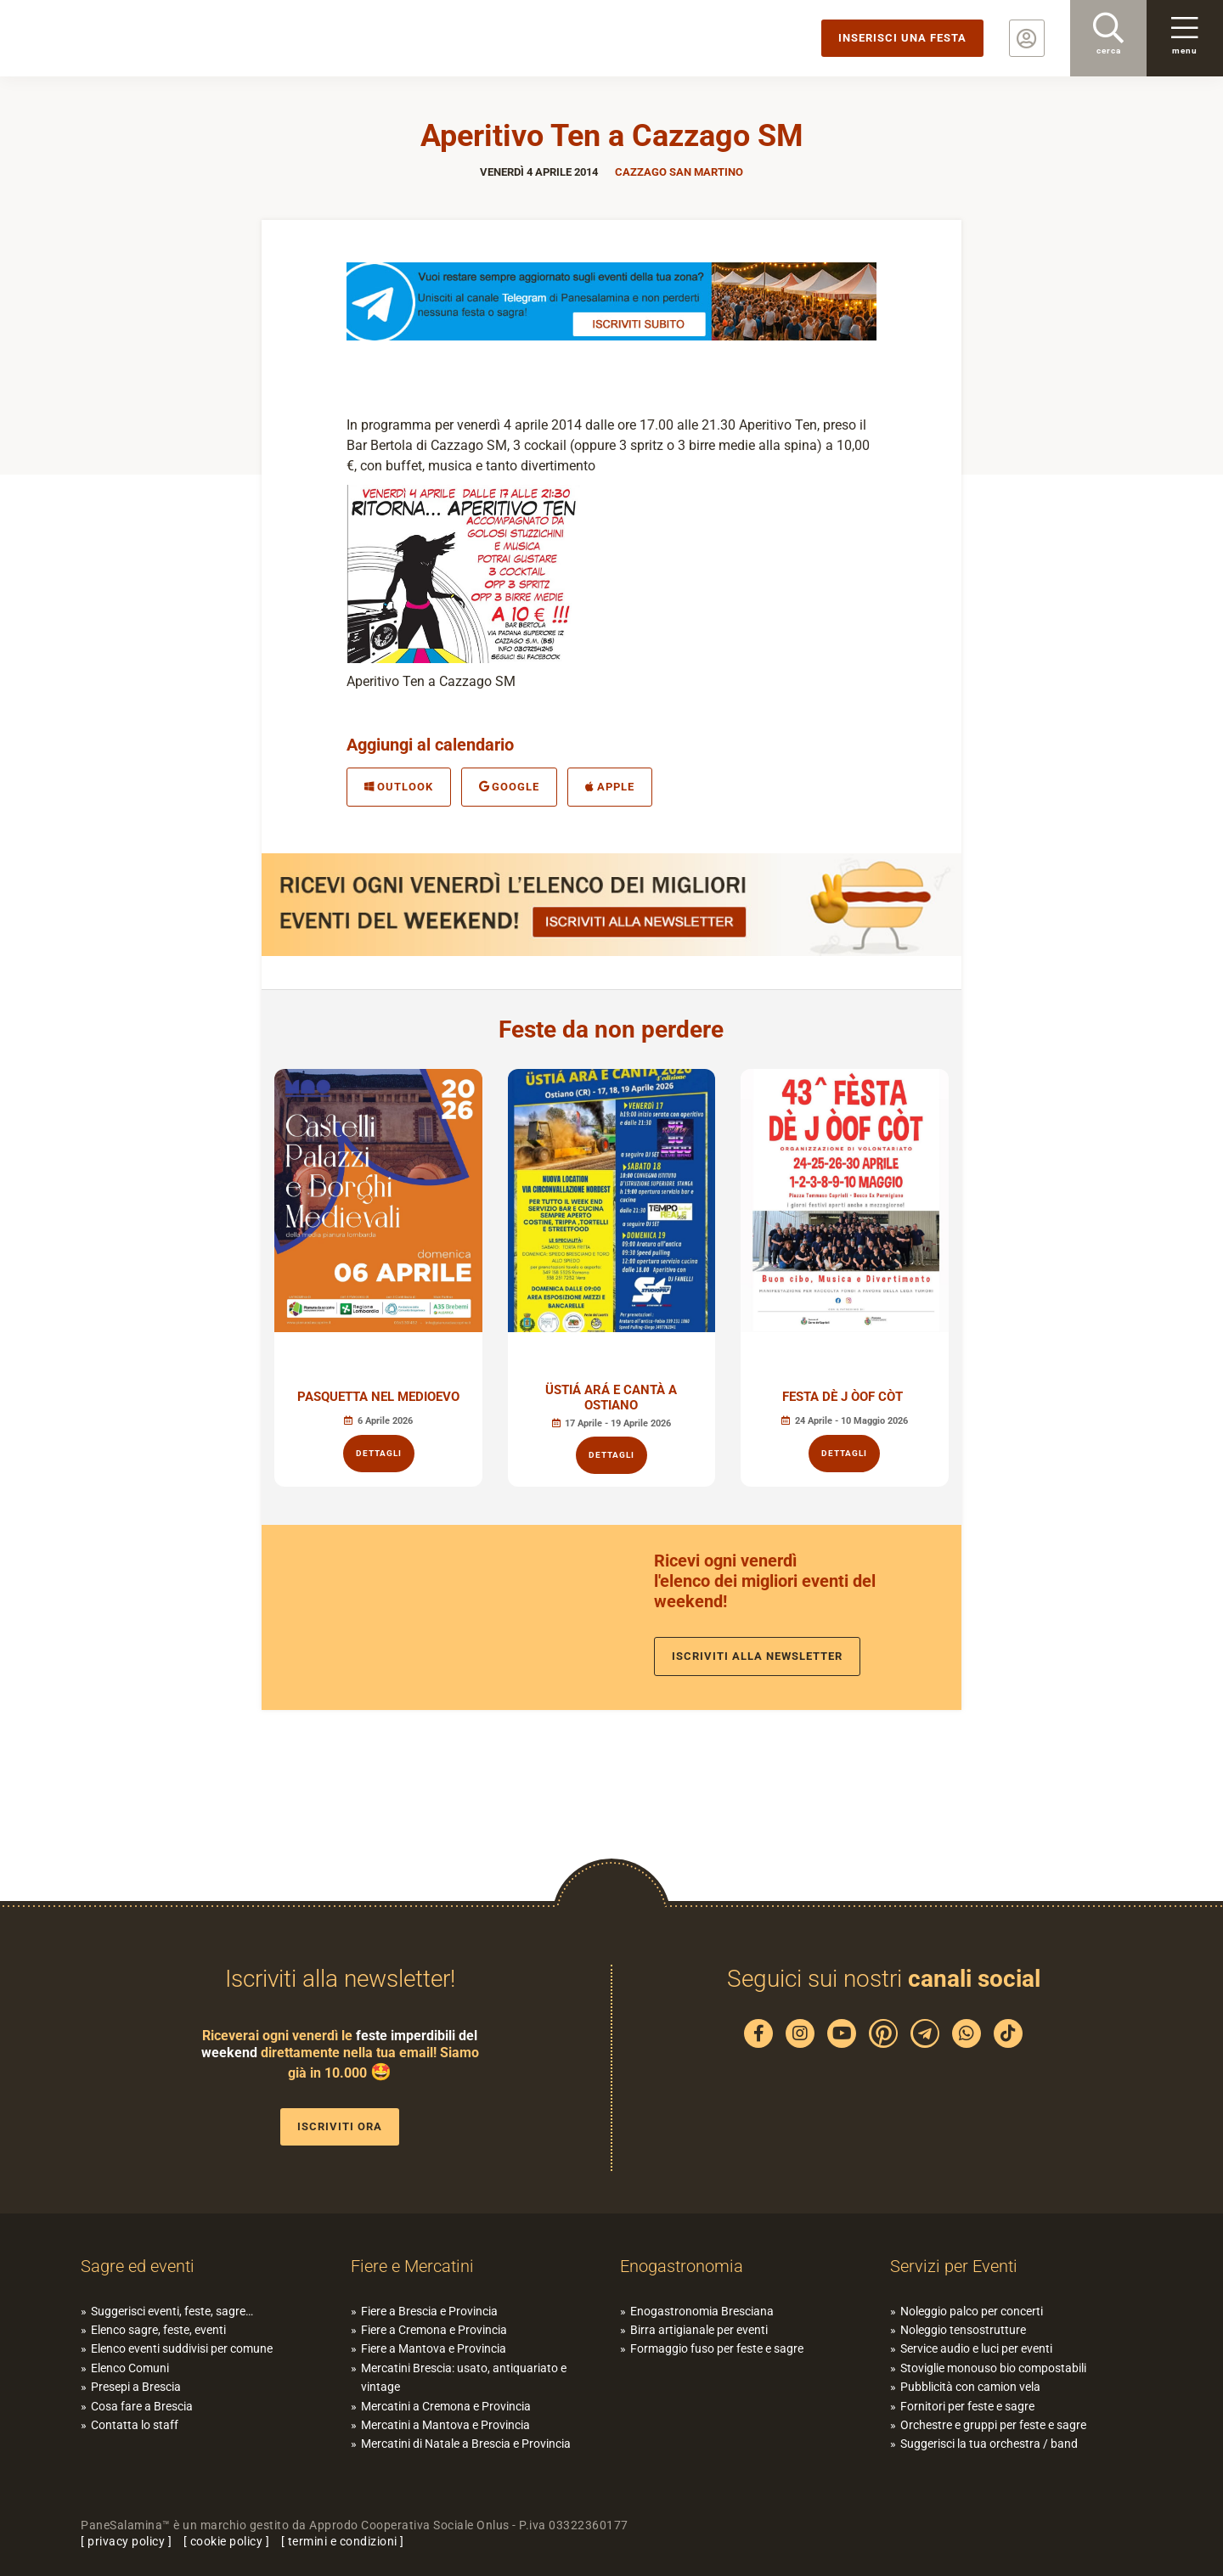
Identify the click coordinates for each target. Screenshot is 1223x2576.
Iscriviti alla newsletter (757, 1656)
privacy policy (126, 2541)
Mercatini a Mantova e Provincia (445, 2425)
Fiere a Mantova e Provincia (433, 2348)
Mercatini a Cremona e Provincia (446, 2406)
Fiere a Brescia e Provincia (429, 2311)
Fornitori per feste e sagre (967, 2406)
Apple (609, 786)
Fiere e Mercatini (412, 2266)
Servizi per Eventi (953, 2266)
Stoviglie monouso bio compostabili (993, 2368)
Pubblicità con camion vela (970, 2386)
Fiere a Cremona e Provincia (434, 2330)
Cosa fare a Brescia (142, 2406)
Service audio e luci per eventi (976, 2348)
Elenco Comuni (130, 2368)
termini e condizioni (342, 2541)
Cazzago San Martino (679, 172)
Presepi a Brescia (136, 2386)
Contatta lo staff (134, 2425)
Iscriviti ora (339, 2126)
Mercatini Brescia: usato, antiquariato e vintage (463, 2377)
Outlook (398, 786)
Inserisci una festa (902, 37)
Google (509, 786)
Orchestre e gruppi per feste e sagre (993, 2425)
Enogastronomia (681, 2266)
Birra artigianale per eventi (699, 2330)
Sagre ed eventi (137, 2266)
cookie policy (226, 2541)
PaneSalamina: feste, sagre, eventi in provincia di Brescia (131, 38)
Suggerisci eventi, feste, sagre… (172, 2311)
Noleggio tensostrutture (963, 2330)
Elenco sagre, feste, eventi (158, 2330)
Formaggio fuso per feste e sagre (716, 2348)
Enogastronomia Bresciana (702, 2311)
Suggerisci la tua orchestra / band (989, 2443)
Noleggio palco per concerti (971, 2311)
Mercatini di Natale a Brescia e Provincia (466, 2443)
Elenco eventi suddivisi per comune (182, 2348)
